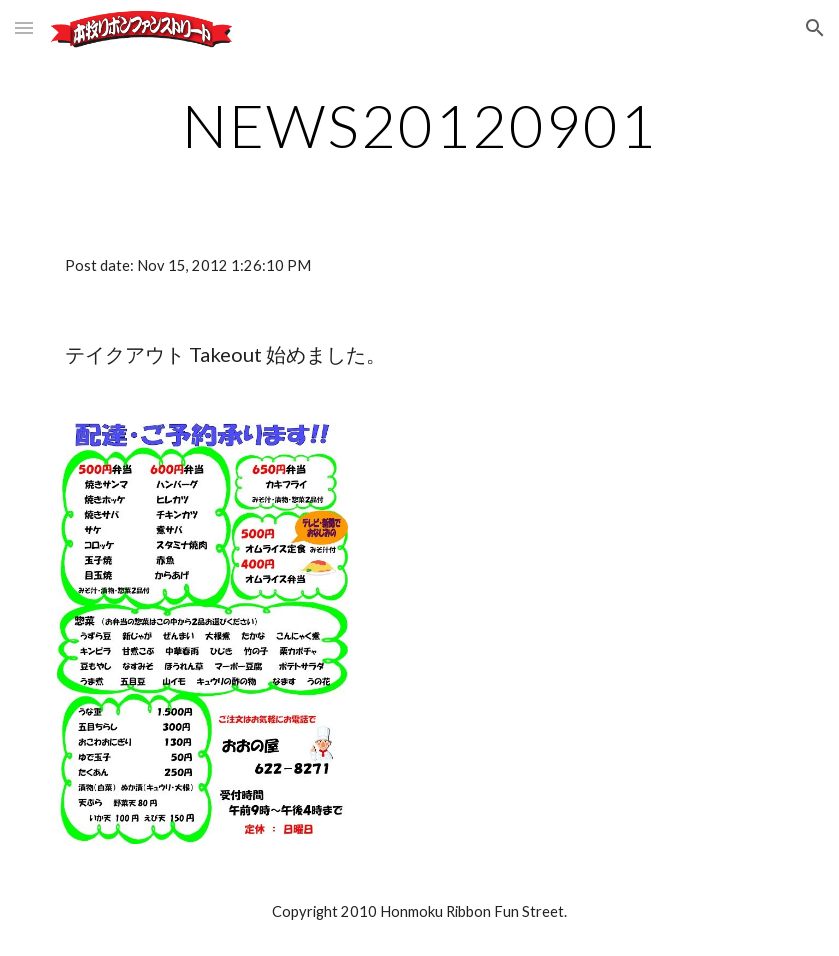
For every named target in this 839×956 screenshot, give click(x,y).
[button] (24, 27)
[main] (419, 125)
